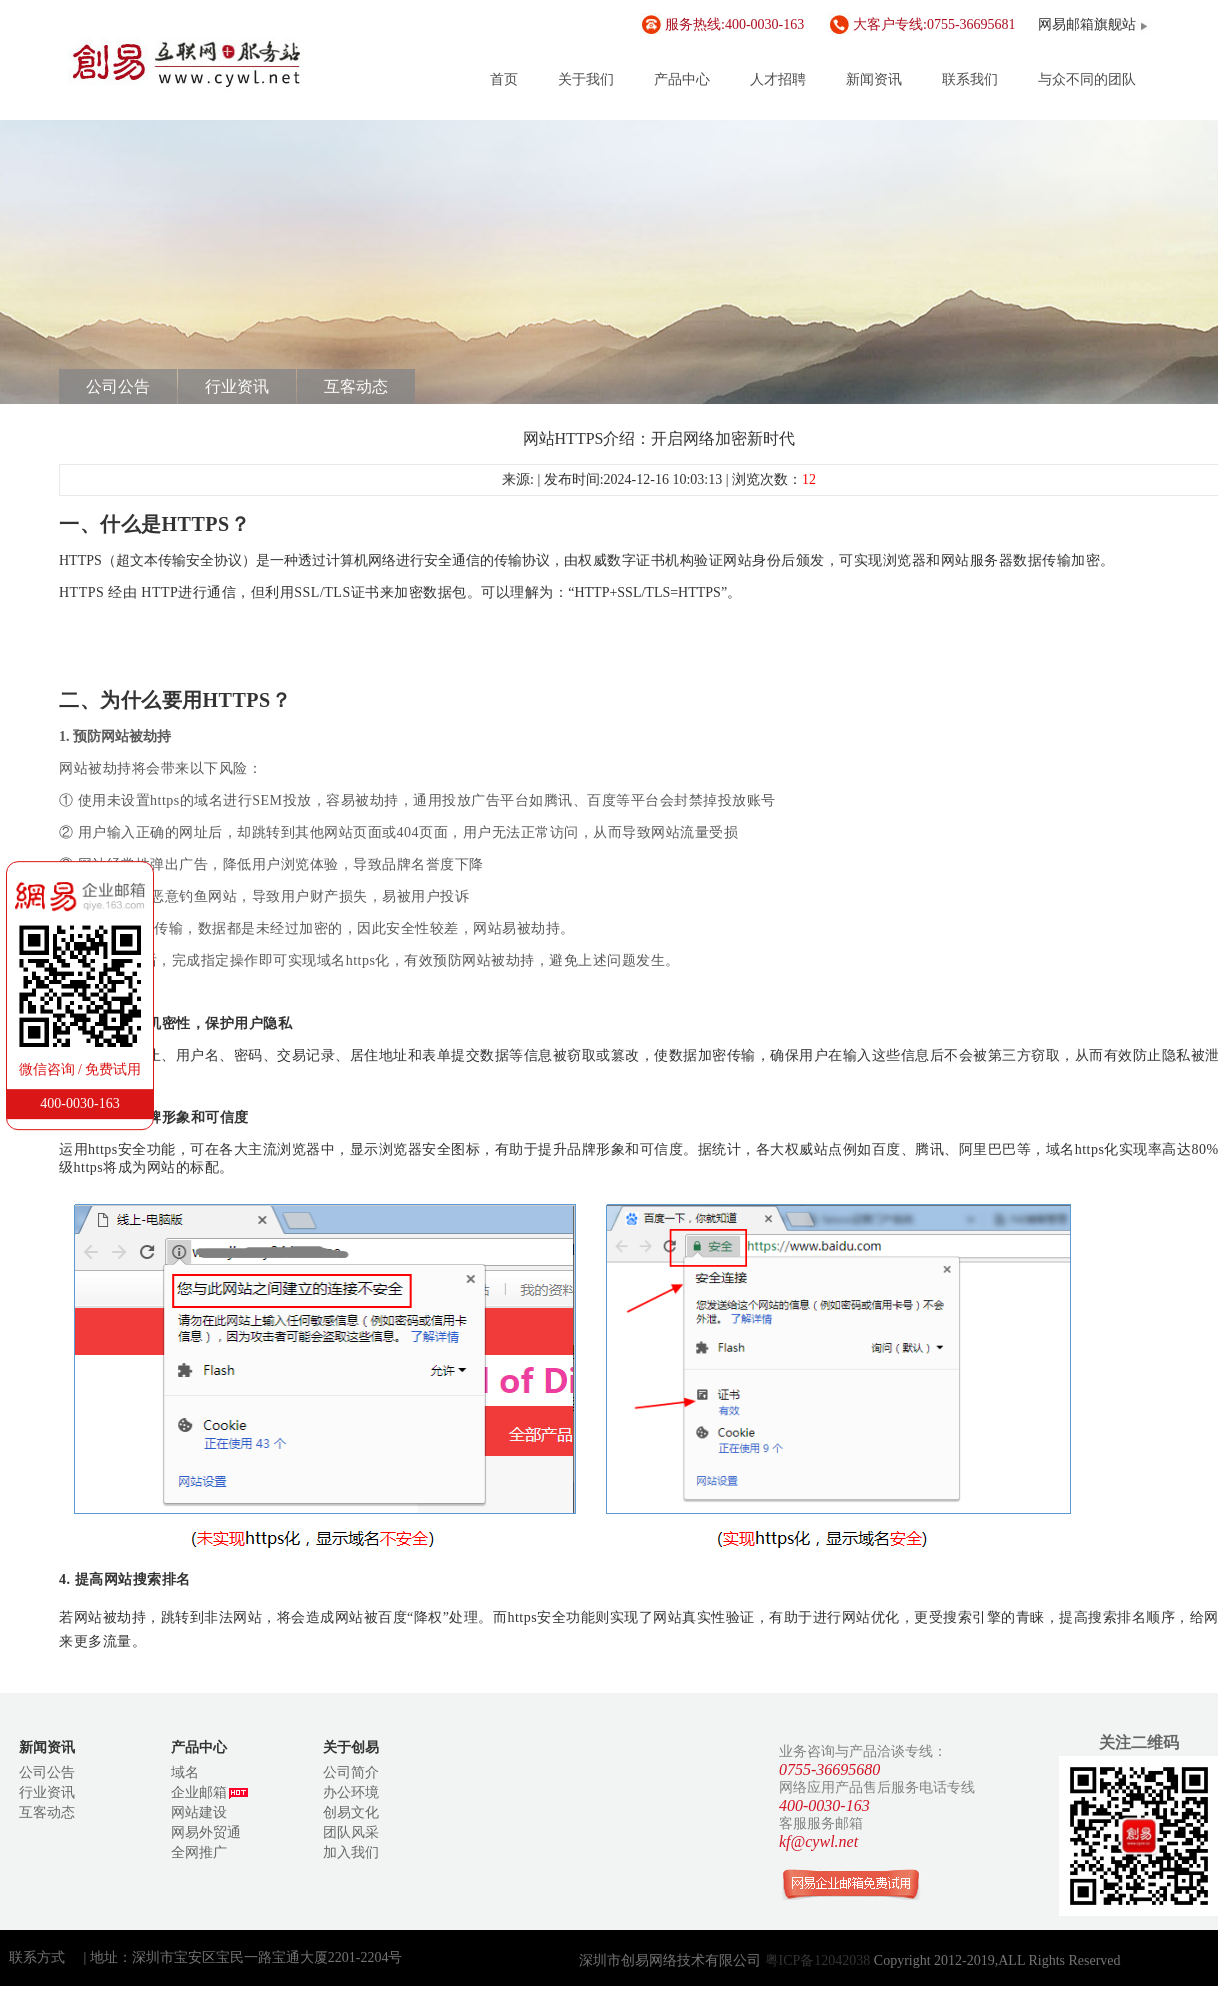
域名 (185, 1772)
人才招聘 (778, 79)
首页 (504, 79)
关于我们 (586, 79)
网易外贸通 (206, 1832)
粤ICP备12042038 (819, 1960)
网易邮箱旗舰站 (1087, 24)
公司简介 (351, 1772)
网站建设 (199, 1812)
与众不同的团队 (1087, 79)
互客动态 (356, 386)
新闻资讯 (874, 79)
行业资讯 (237, 386)
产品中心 (682, 79)
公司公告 (118, 386)
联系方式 (37, 1957)
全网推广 (199, 1852)
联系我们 (970, 79)
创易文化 (351, 1812)
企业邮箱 (209, 1792)
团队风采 (351, 1832)
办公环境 (351, 1792)
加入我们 (351, 1852)
